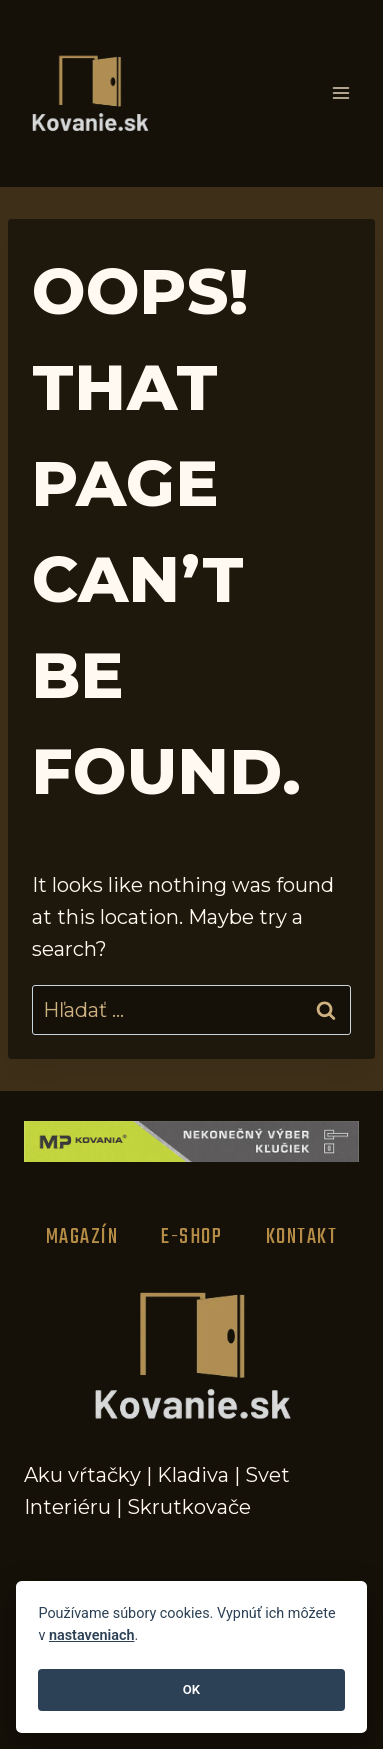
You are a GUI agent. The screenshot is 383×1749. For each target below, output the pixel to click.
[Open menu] (340, 93)
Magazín (82, 1237)
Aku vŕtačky (82, 1475)
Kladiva (193, 1475)
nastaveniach (92, 1635)
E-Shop (191, 1237)
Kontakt (302, 1237)
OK (191, 1689)
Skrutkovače (189, 1507)
